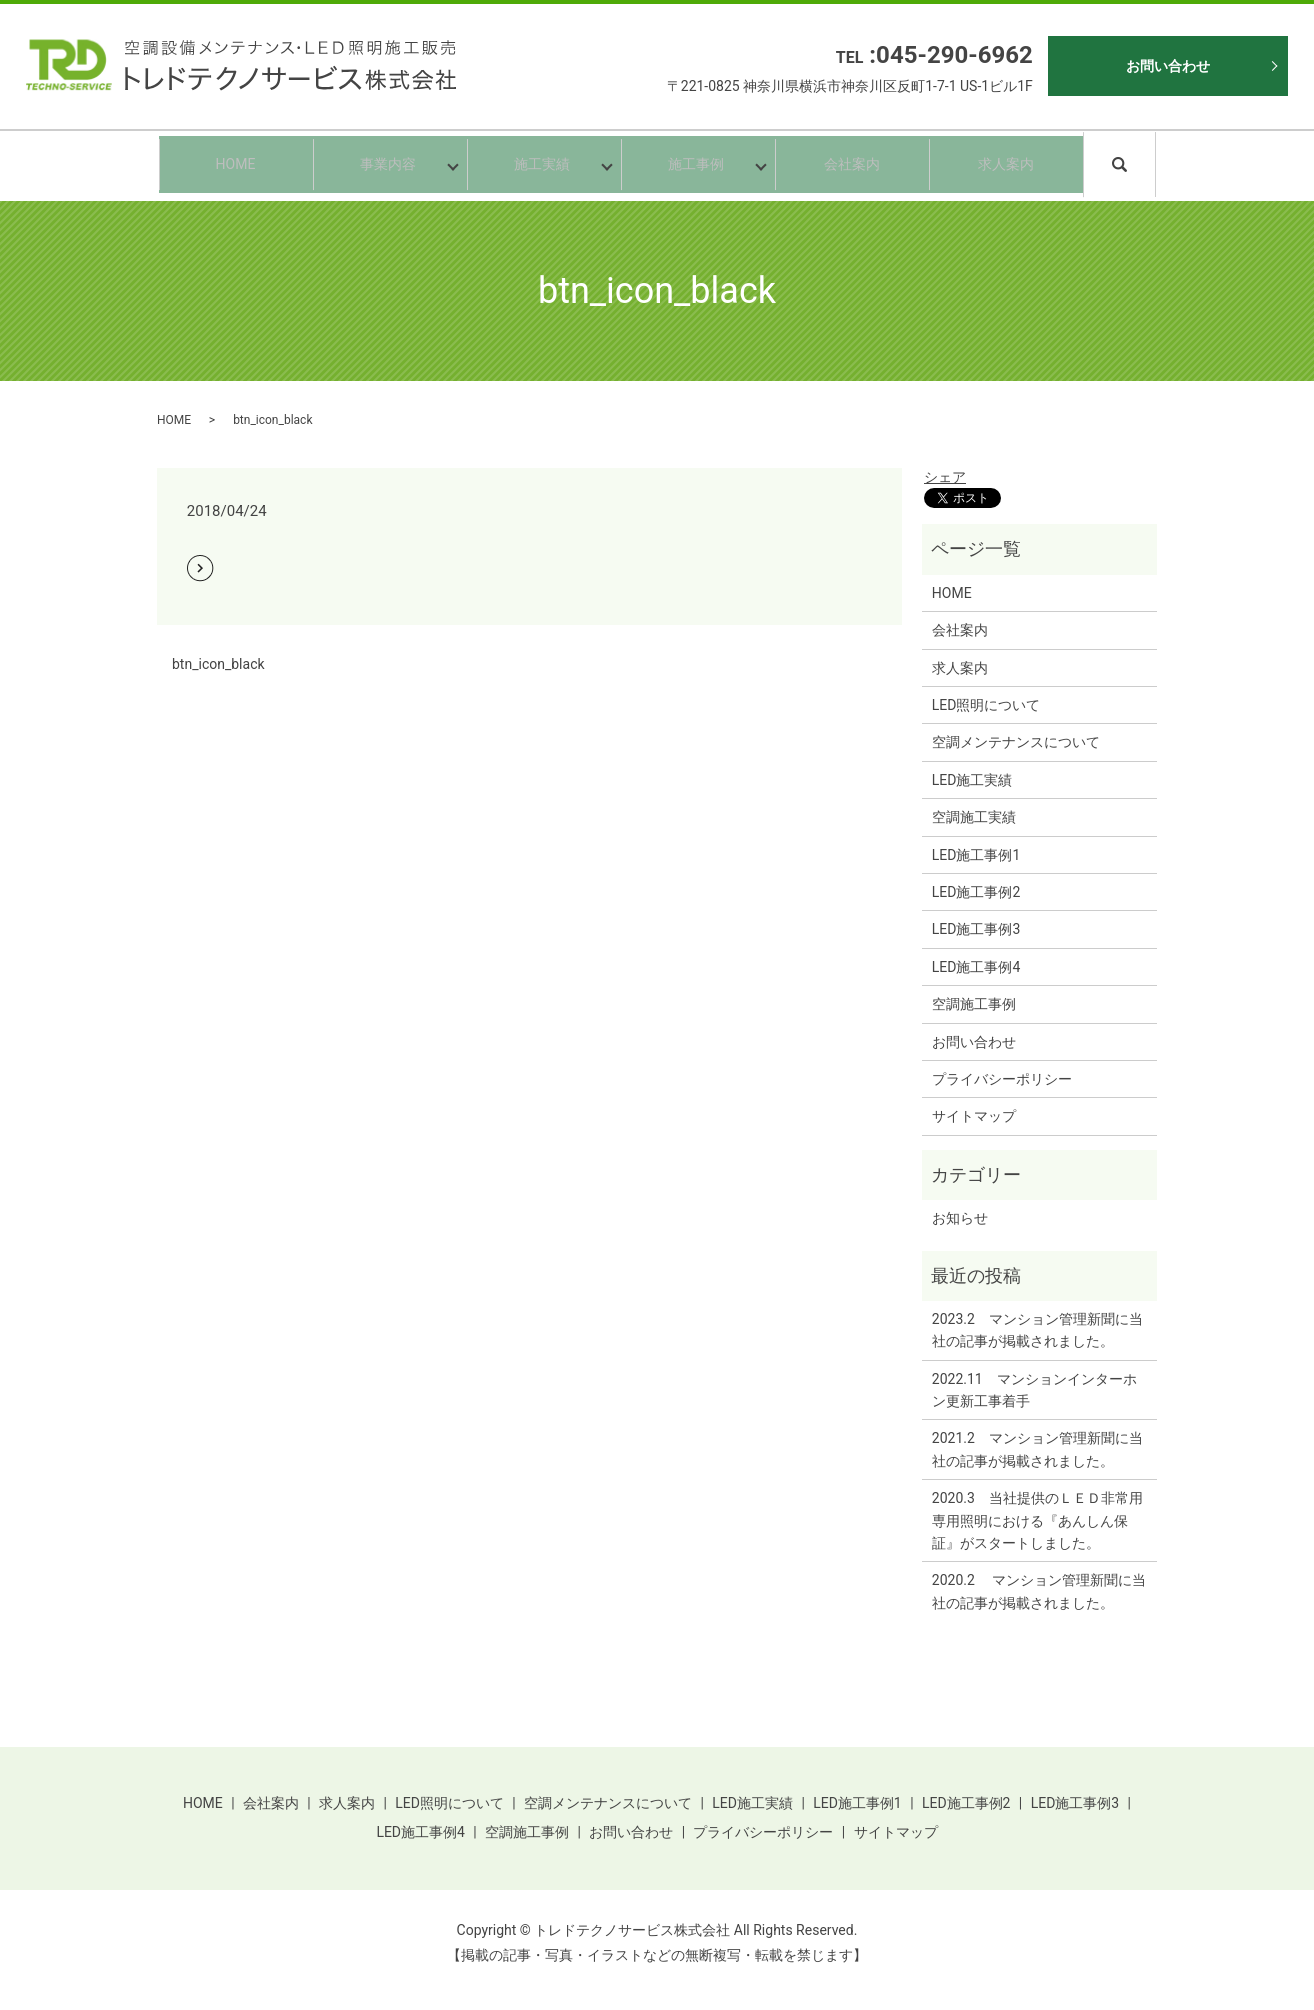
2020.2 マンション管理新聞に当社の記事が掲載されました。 (1039, 1591)
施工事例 (694, 164)
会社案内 (852, 164)
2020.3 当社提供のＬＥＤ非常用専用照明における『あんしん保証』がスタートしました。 (1037, 1520)
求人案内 (1006, 164)
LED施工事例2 (976, 892)
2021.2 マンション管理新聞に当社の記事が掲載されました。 (1037, 1449)
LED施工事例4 (976, 967)
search (1152, 163)
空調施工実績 (974, 817)
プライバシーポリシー (1002, 1079)
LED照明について (986, 705)
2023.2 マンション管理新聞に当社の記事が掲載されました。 (1037, 1330)
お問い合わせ (1168, 66)
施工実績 (540, 164)
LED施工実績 (972, 780)
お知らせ (960, 1218)
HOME (236, 164)
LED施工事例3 (976, 929)
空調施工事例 (974, 1004)
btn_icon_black (218, 664)
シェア (945, 477)
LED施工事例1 (976, 855)
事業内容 (386, 164)
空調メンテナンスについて (1016, 742)
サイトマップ (974, 1116)
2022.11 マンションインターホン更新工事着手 (1034, 1390)
